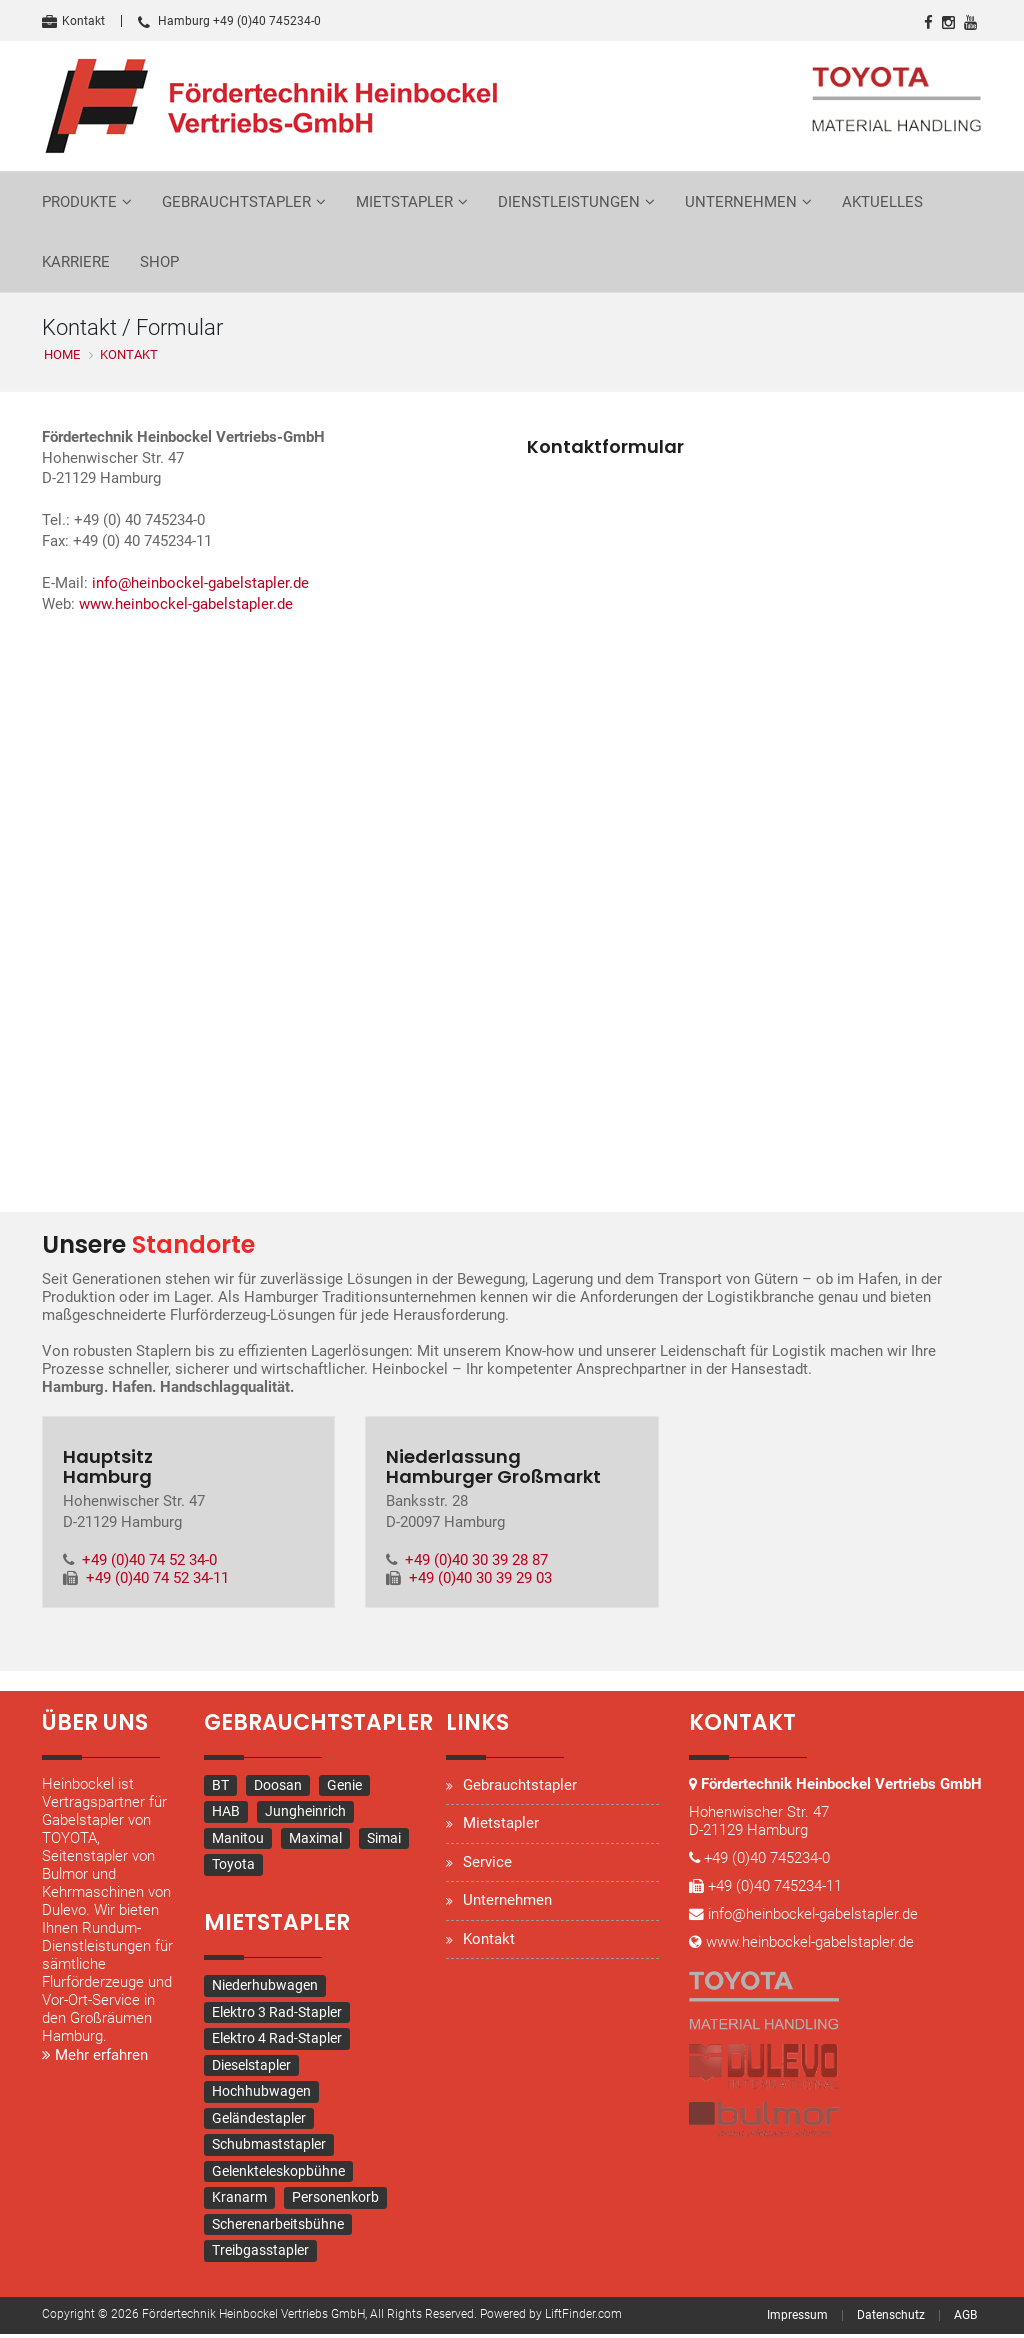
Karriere (76, 262)
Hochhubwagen (261, 2095)
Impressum (797, 2319)
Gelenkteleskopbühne (278, 2175)
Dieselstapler (251, 2069)
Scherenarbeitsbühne (278, 2228)
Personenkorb (335, 2201)
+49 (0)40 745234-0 (768, 1880)
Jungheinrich (305, 1815)
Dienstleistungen (569, 202)
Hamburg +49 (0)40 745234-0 (229, 21)
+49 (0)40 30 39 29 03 (480, 1581)
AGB (965, 2319)
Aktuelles (882, 202)
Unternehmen (741, 202)
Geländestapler (259, 2122)
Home (62, 354)
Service (487, 1866)
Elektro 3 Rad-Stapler (277, 2016)
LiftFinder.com (583, 2318)
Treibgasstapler (260, 2254)
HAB (226, 1815)
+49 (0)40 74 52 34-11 (157, 1581)
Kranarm (239, 2201)
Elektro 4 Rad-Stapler (277, 2042)
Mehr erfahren (95, 2059)
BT (220, 1789)
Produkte (79, 202)
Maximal (315, 1842)
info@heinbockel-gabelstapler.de (200, 588)
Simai (384, 1842)
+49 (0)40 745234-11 (775, 1908)
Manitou (238, 1842)
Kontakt (73, 21)
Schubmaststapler (269, 2148)
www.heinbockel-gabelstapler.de (186, 609)
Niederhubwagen (265, 1989)
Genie (344, 1789)
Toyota (233, 1868)
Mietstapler (404, 202)
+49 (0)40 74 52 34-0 (150, 1563)
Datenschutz (891, 2319)
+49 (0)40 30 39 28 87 (477, 1563)
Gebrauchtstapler (236, 202)
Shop (159, 262)
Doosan (278, 1789)
